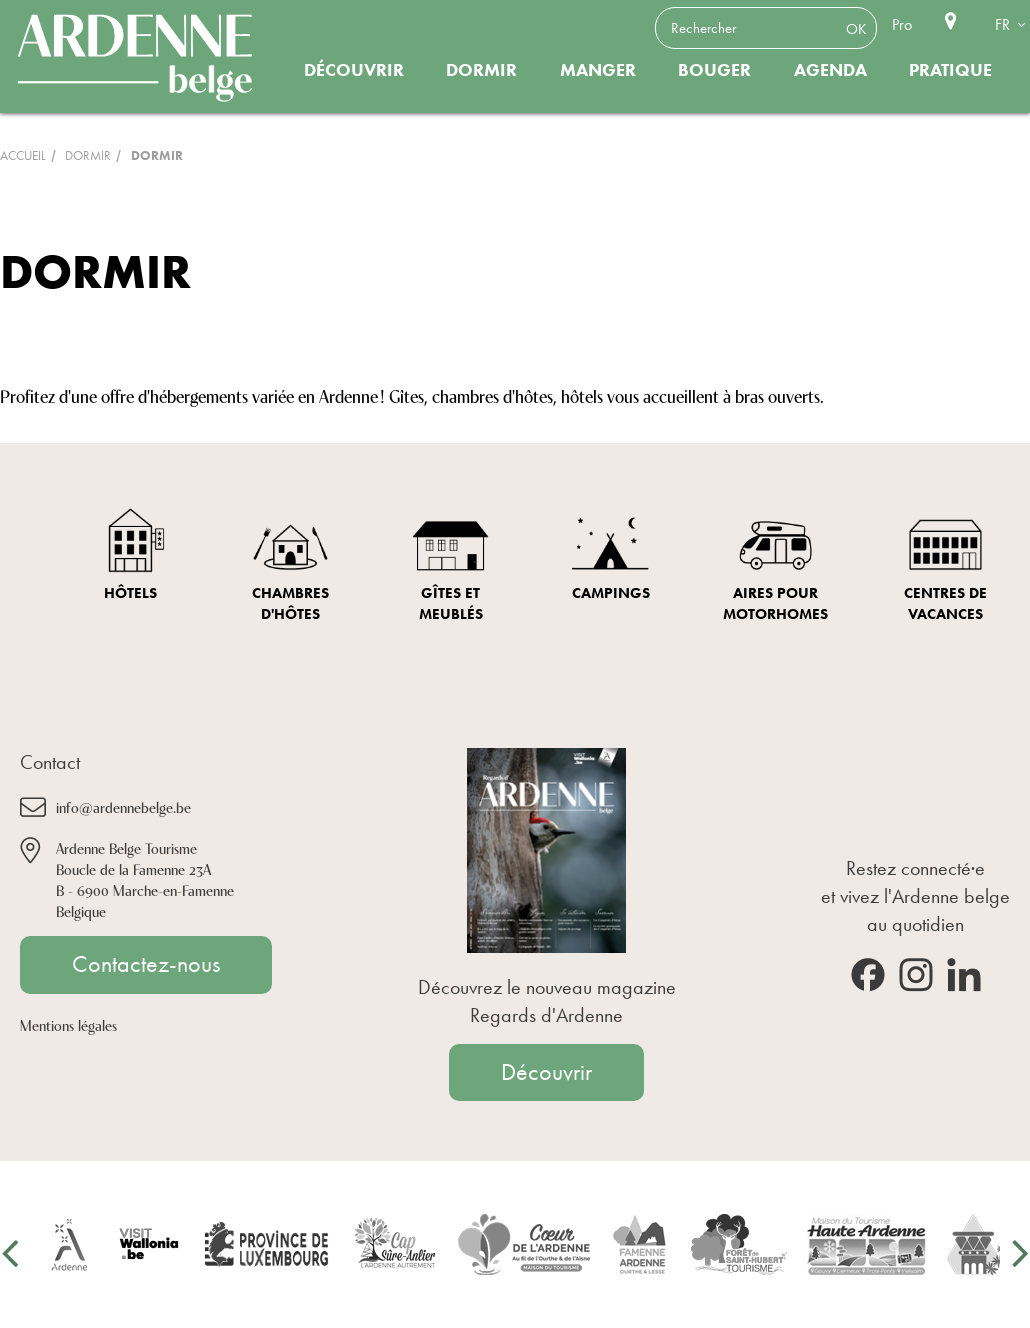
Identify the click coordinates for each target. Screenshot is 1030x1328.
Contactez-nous (146, 964)
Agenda (830, 70)
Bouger (714, 70)
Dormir (481, 70)
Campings (611, 593)
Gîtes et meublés (451, 603)
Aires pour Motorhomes (775, 603)
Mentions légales (68, 1024)
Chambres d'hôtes (290, 603)
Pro (902, 24)
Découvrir (354, 70)
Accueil (23, 155)
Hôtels (130, 593)
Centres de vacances (945, 603)
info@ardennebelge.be (123, 806)
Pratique (950, 70)
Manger (598, 70)
